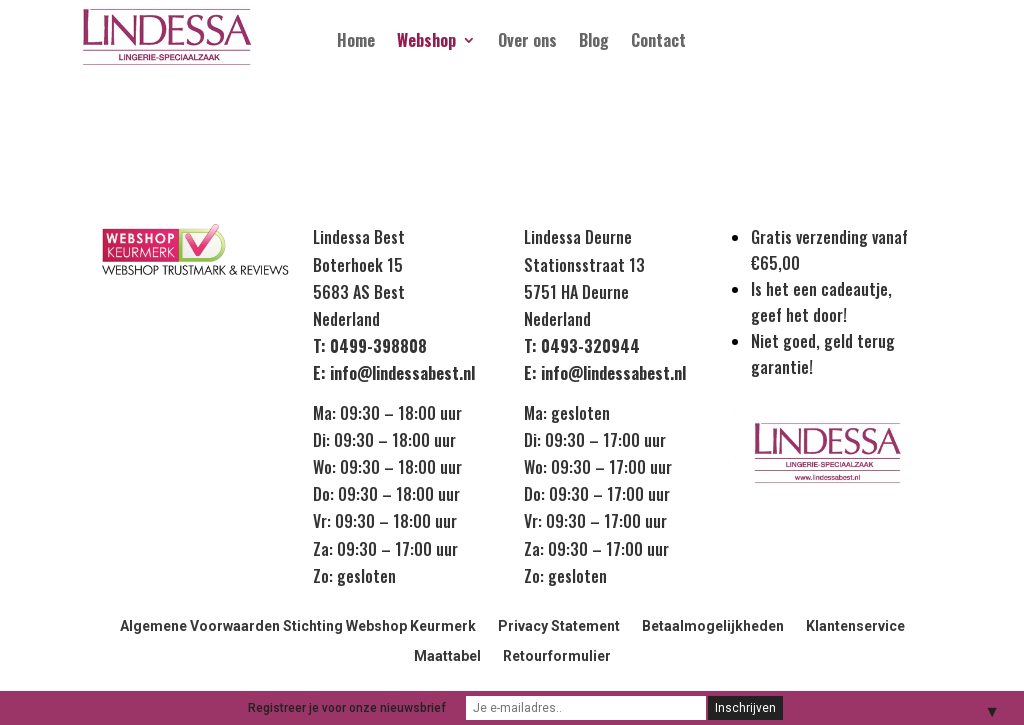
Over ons (527, 42)
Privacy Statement (559, 626)
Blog (594, 42)
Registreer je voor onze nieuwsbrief (347, 708)
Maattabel (447, 656)
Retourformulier (557, 656)
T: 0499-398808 (370, 346)
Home (356, 42)
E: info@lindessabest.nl (394, 373)
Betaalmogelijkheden (713, 626)
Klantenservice (855, 626)
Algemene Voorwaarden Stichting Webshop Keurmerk (298, 626)
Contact (658, 42)
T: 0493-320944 (582, 346)
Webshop (426, 42)
